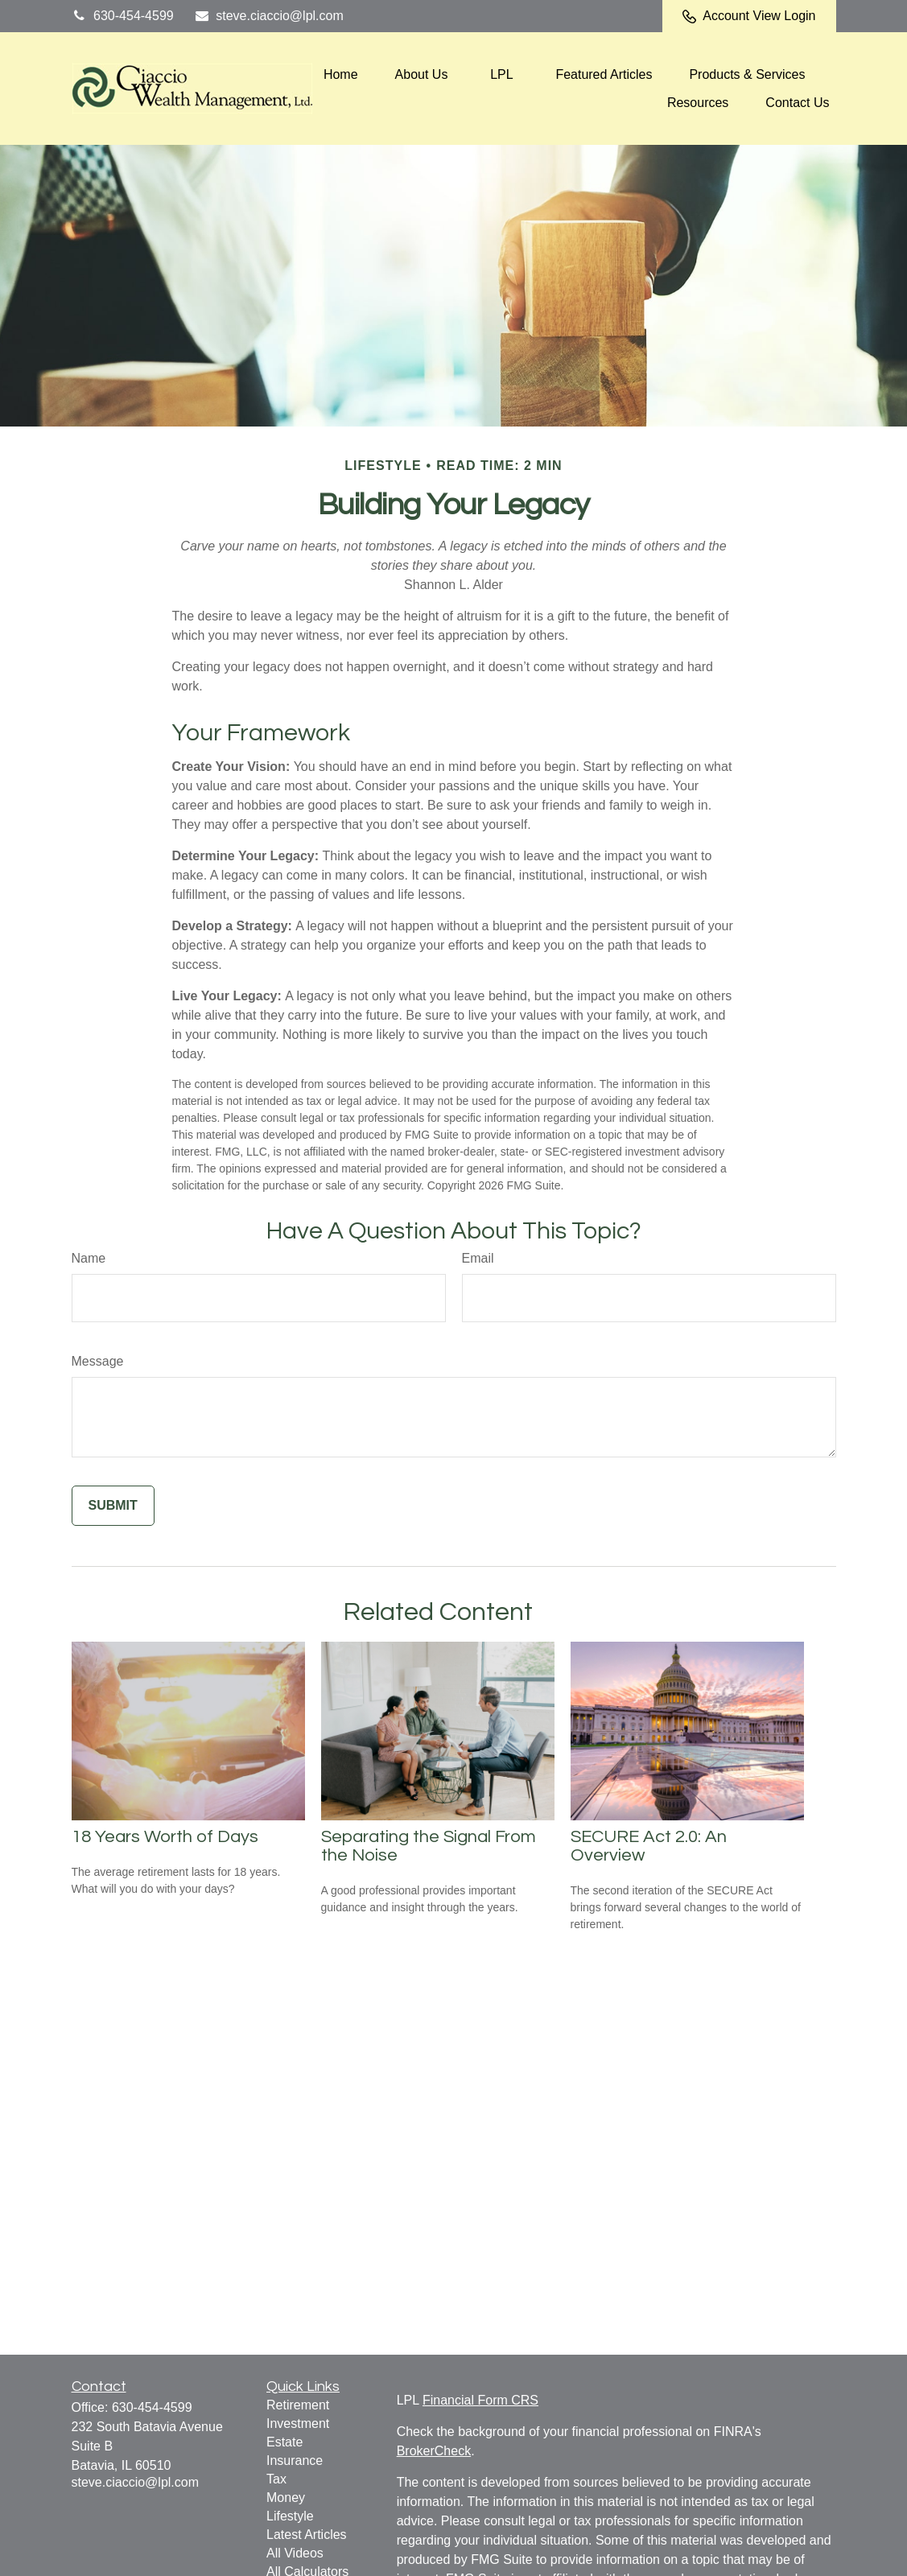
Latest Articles (306, 2534)
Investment (297, 2423)
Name (89, 1258)
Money (285, 2497)
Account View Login (748, 16)
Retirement (297, 2405)
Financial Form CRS (480, 2400)
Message (98, 1361)
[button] (341, 74)
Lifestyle (290, 2516)
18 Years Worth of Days (165, 1837)
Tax (276, 2479)
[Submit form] (113, 1506)
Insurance (294, 2460)
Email (478, 1258)
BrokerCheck (434, 2451)
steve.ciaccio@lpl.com (269, 16)
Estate (284, 2442)
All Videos (295, 2553)
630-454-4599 (123, 16)
